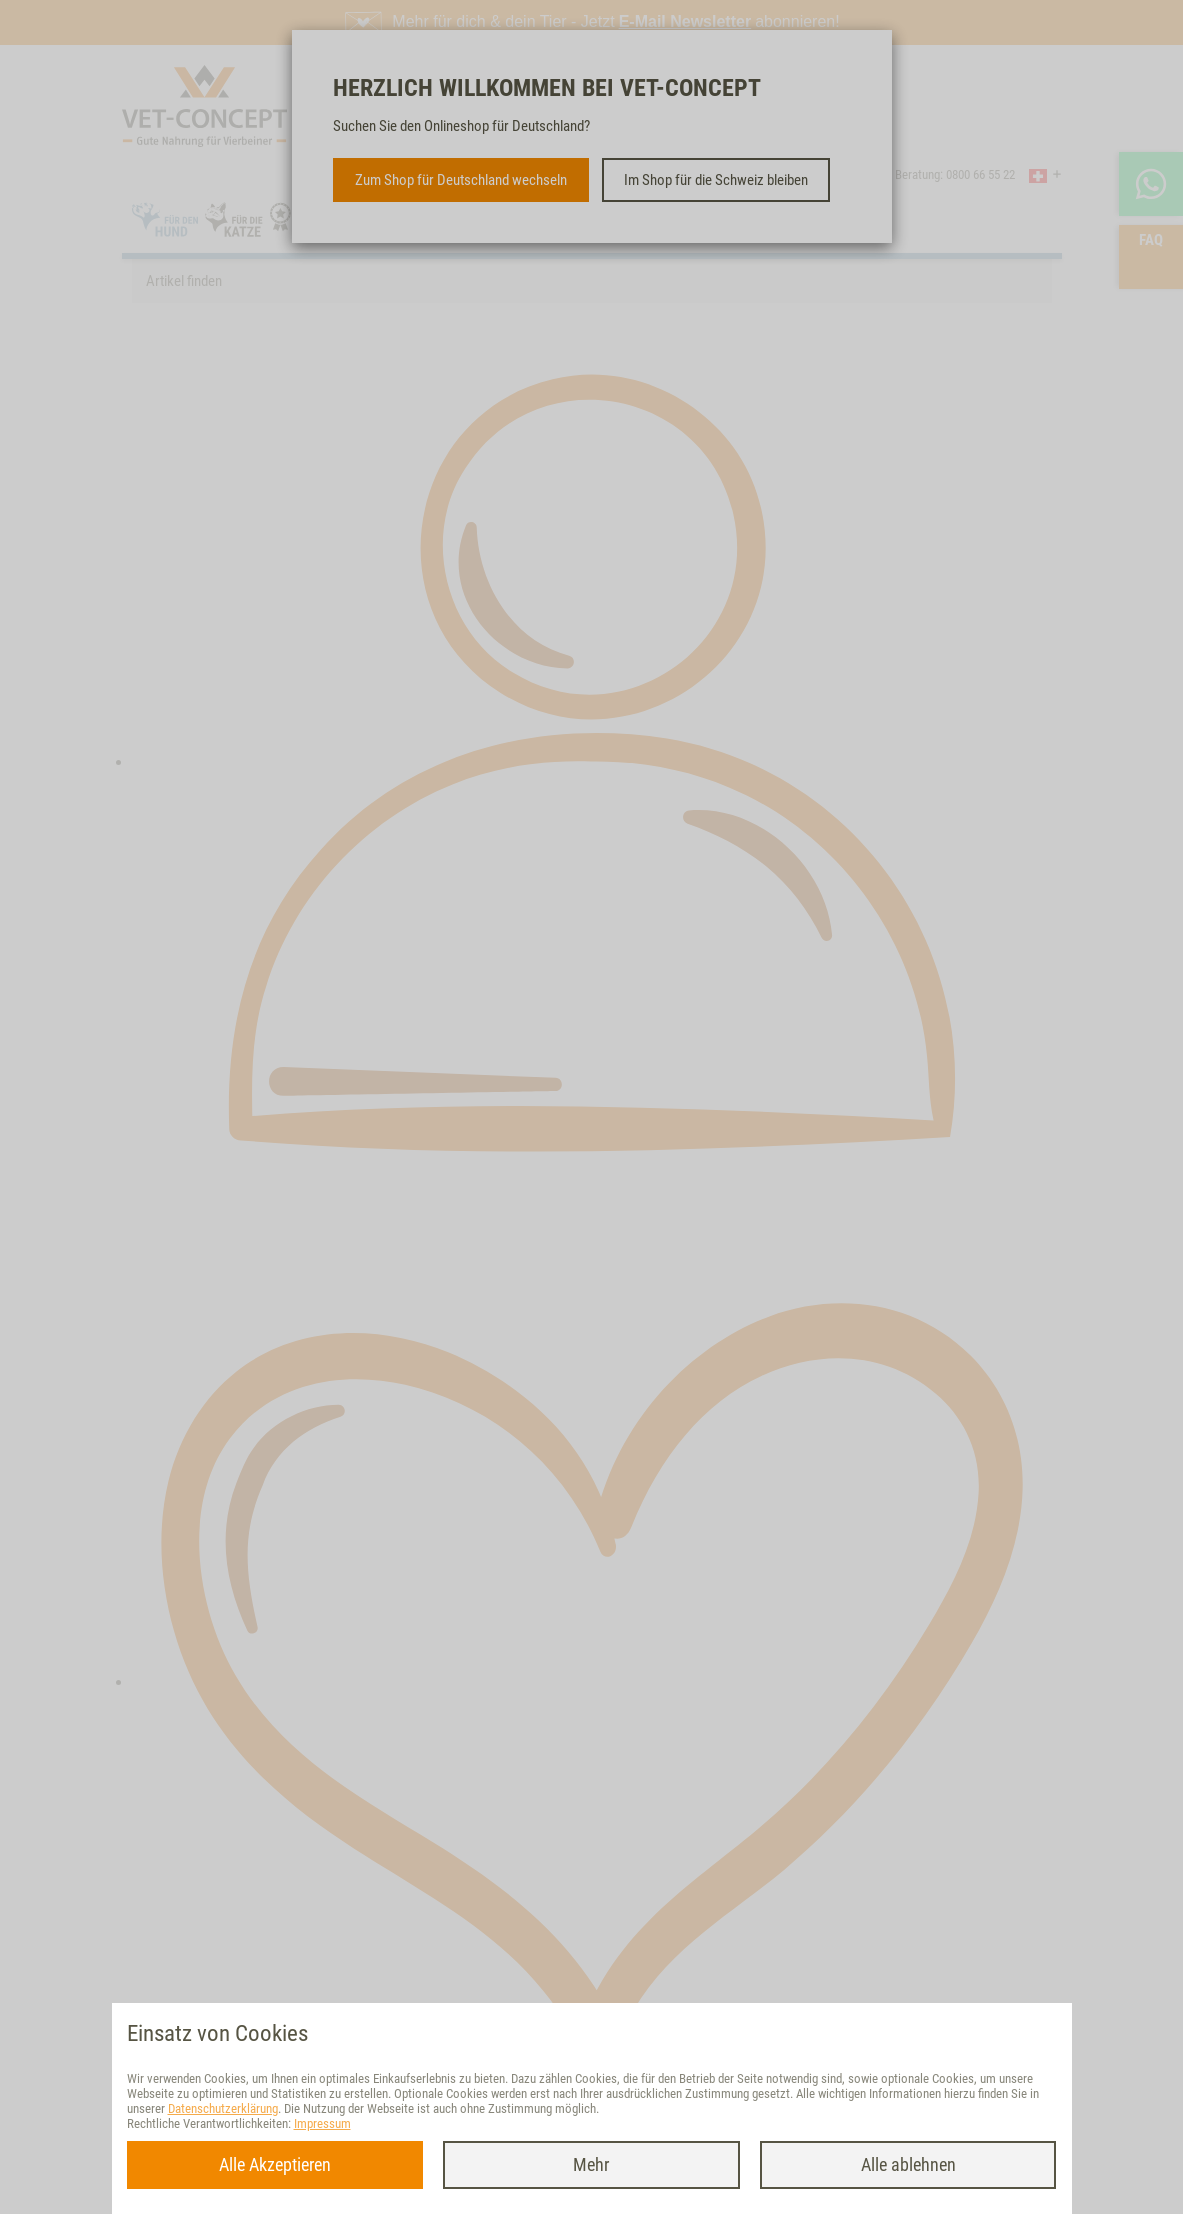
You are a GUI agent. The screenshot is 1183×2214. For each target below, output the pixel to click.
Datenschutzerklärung (223, 2108)
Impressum (322, 2123)
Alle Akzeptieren (275, 2164)
